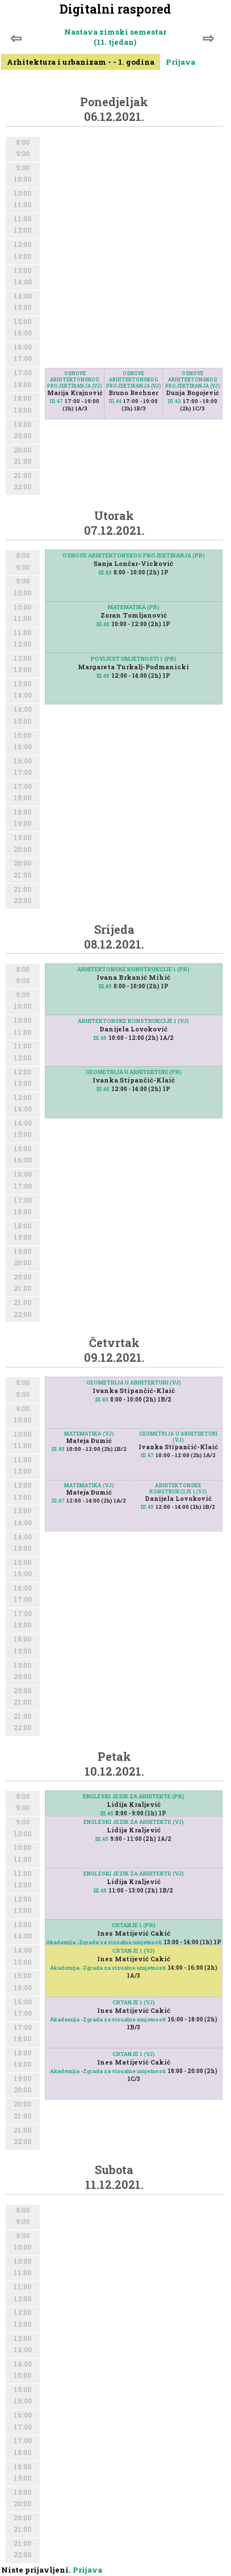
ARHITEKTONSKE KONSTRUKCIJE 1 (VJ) (133, 1021)
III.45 (105, 572)
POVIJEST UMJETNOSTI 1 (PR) (134, 658)
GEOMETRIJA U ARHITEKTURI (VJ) (133, 1382)
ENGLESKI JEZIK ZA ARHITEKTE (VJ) (133, 1822)
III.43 (174, 401)
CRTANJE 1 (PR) (134, 1925)
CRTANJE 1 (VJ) (133, 1950)
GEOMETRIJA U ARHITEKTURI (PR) (134, 1072)
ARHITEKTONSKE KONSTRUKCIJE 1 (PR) (133, 969)
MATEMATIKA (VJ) (89, 1433)
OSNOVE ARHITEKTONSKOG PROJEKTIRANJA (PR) (133, 555)
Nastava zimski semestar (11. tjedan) (115, 37)
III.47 (56, 401)
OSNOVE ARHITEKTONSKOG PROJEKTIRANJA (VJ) (74, 379)
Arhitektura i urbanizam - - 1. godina (80, 62)
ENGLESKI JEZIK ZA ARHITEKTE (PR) (133, 1796)
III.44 (115, 401)
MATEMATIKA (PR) (133, 607)
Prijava (180, 62)
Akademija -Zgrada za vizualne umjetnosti (104, 1942)
